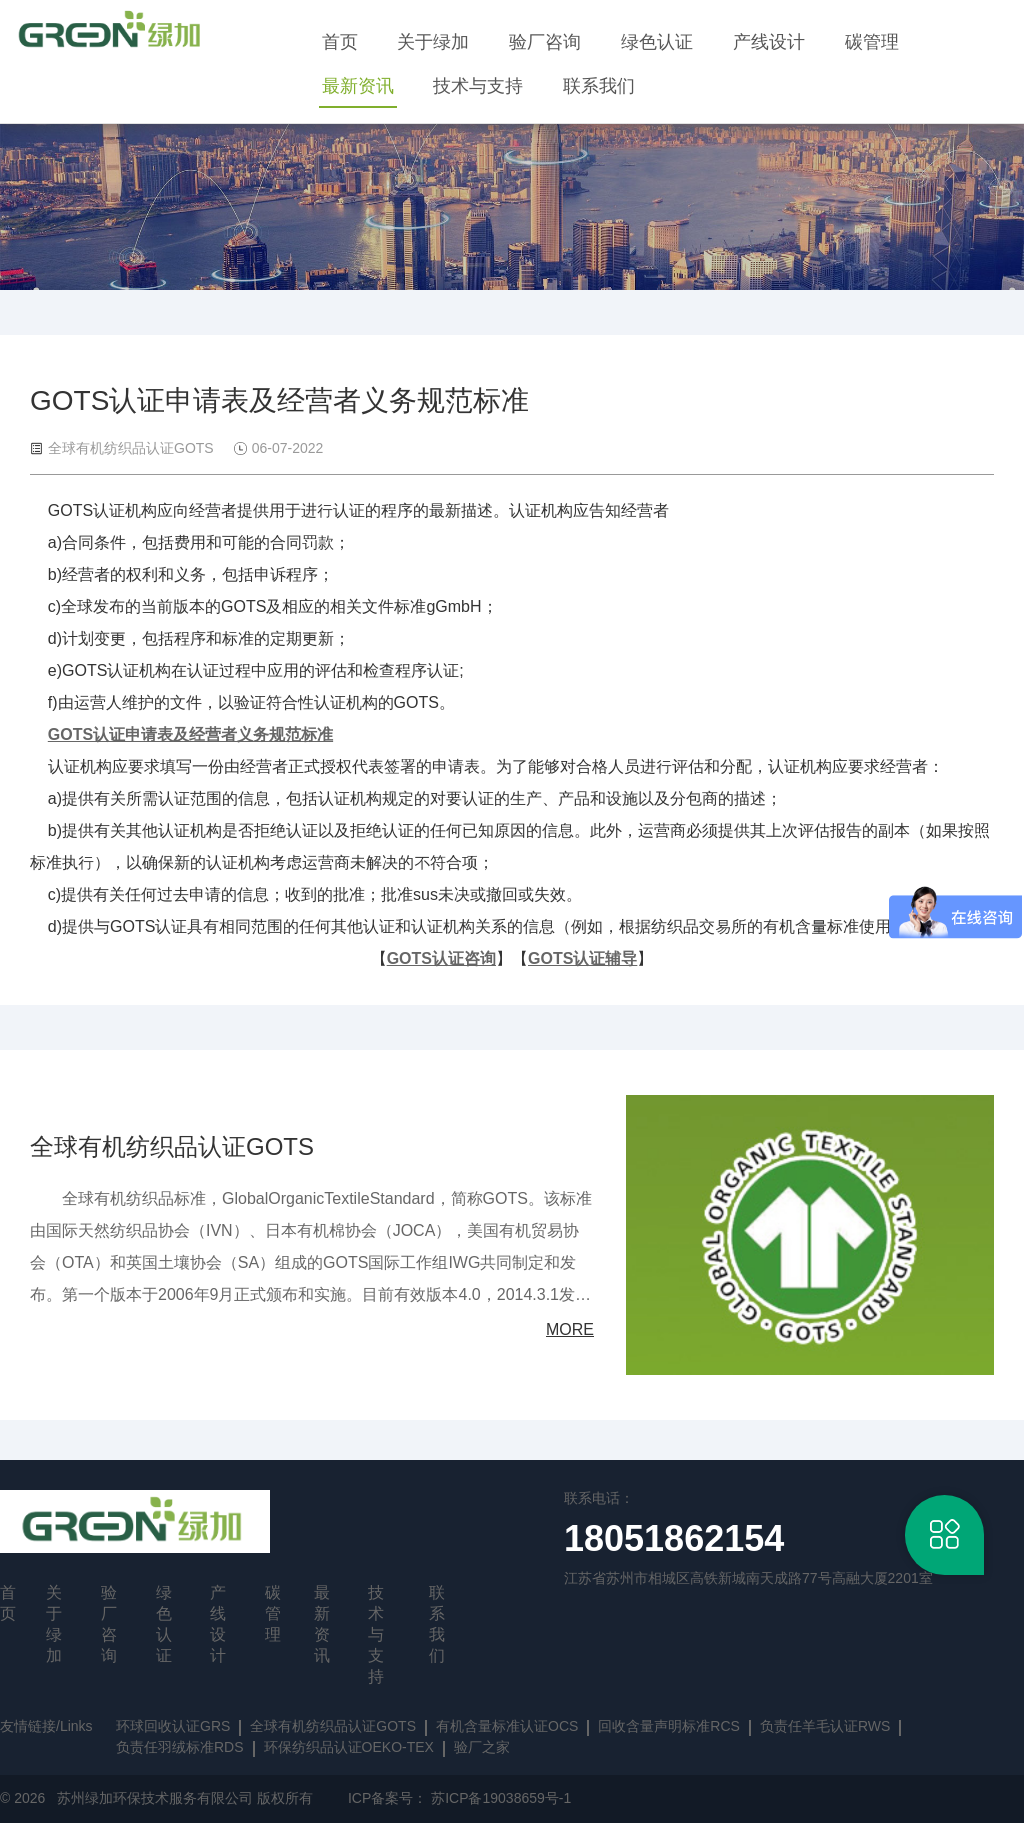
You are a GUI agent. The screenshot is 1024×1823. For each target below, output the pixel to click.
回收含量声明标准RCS (669, 1726)
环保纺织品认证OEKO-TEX (349, 1747)
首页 (340, 42)
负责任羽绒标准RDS (180, 1747)
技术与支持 (478, 86)
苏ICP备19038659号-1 (501, 1798)
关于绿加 (433, 42)
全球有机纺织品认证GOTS (172, 1146)
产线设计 (769, 42)
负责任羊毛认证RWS (825, 1726)
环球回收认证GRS (173, 1726)
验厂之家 (482, 1747)
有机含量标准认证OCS (507, 1726)
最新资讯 (358, 86)
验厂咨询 (545, 42)
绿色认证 (657, 42)
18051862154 (674, 1538)
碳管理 (872, 42)
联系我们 (599, 86)
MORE (570, 1329)
